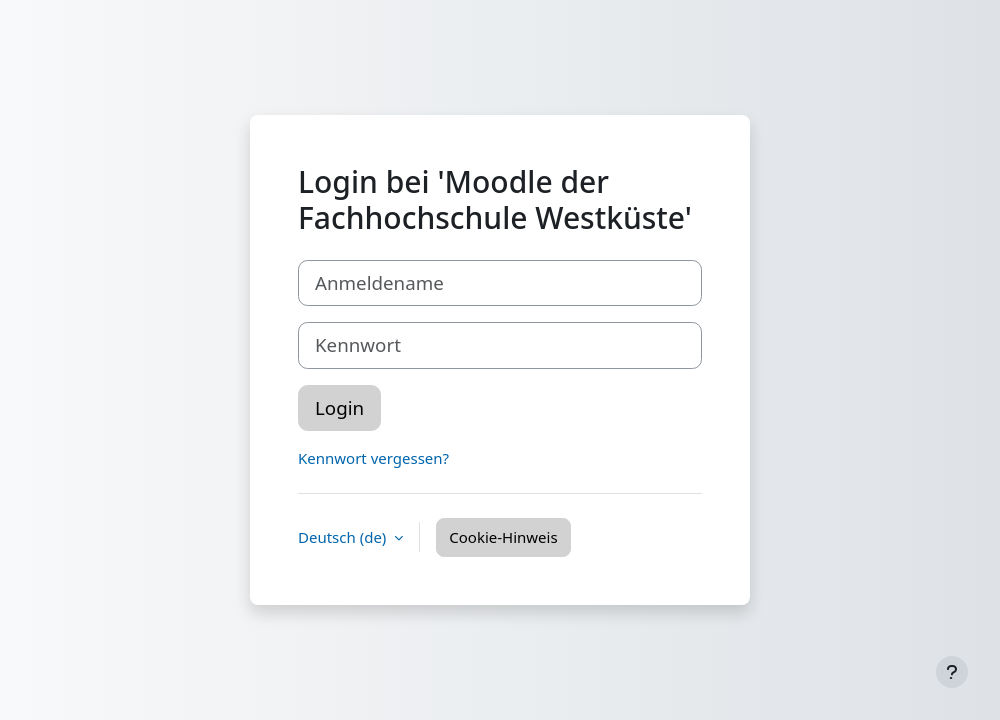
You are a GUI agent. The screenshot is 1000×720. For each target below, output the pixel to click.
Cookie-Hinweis (503, 537)
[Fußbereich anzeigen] (952, 672)
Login (339, 407)
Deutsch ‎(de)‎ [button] (344, 537)
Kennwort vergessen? (373, 458)
